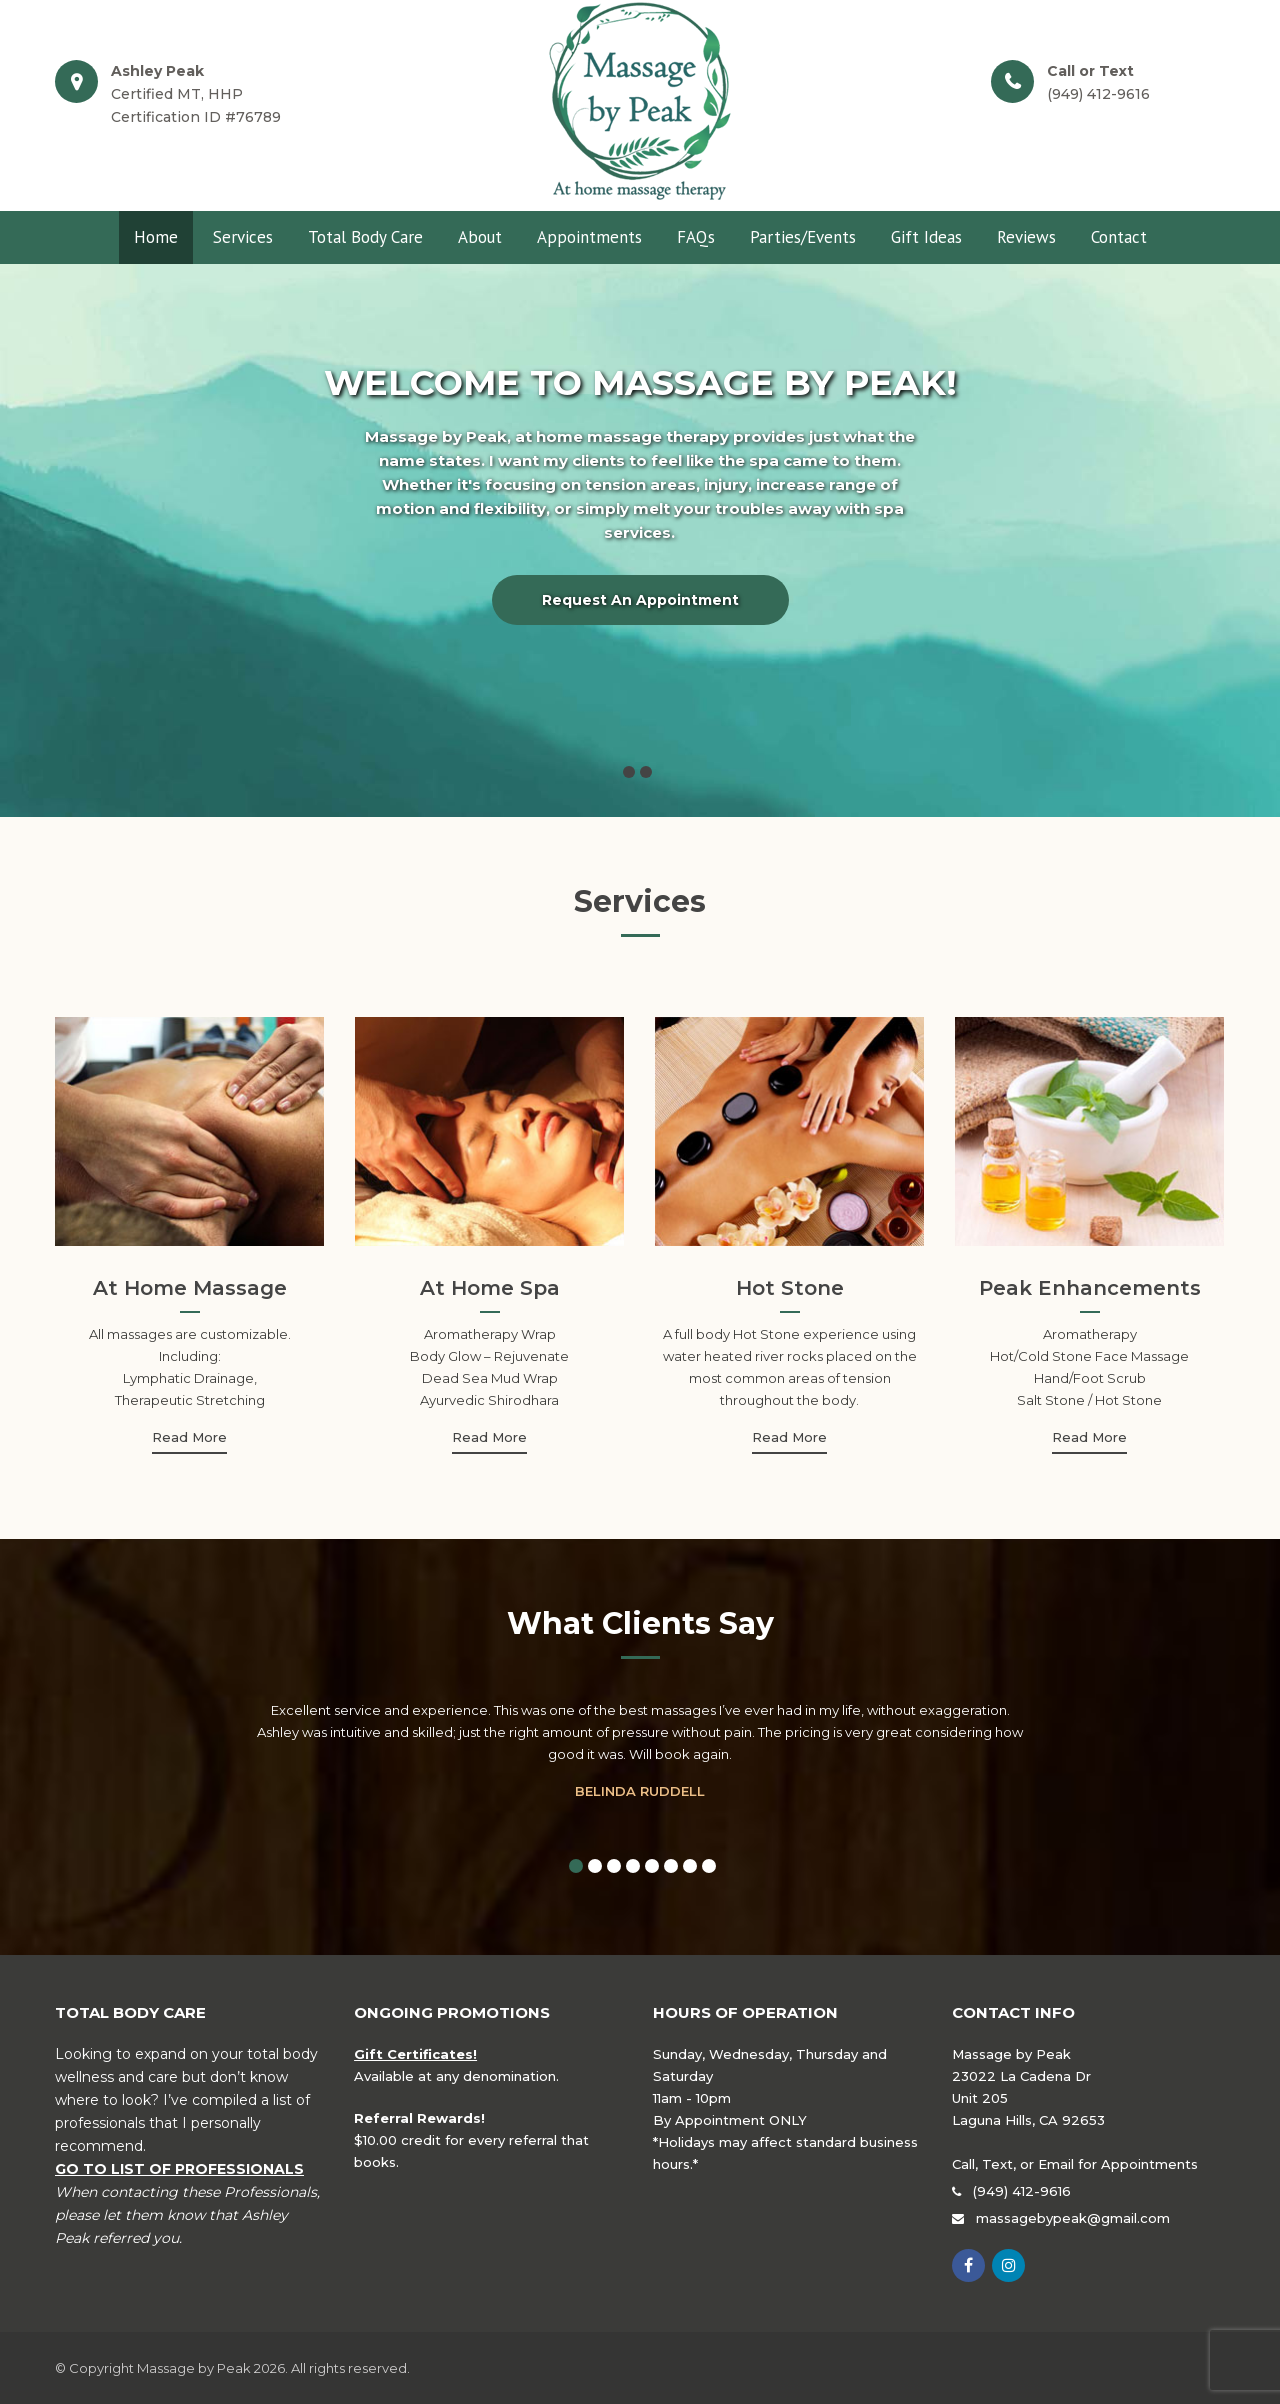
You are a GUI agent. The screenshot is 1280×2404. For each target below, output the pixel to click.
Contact (1119, 237)
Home (156, 237)
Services (243, 237)
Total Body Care (365, 237)
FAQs (696, 237)
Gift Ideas (926, 237)
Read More (189, 1437)
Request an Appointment (640, 600)
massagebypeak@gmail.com (1073, 2218)
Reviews (1026, 237)
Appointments (589, 237)
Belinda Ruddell (640, 1791)
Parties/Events (803, 237)
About (480, 237)
